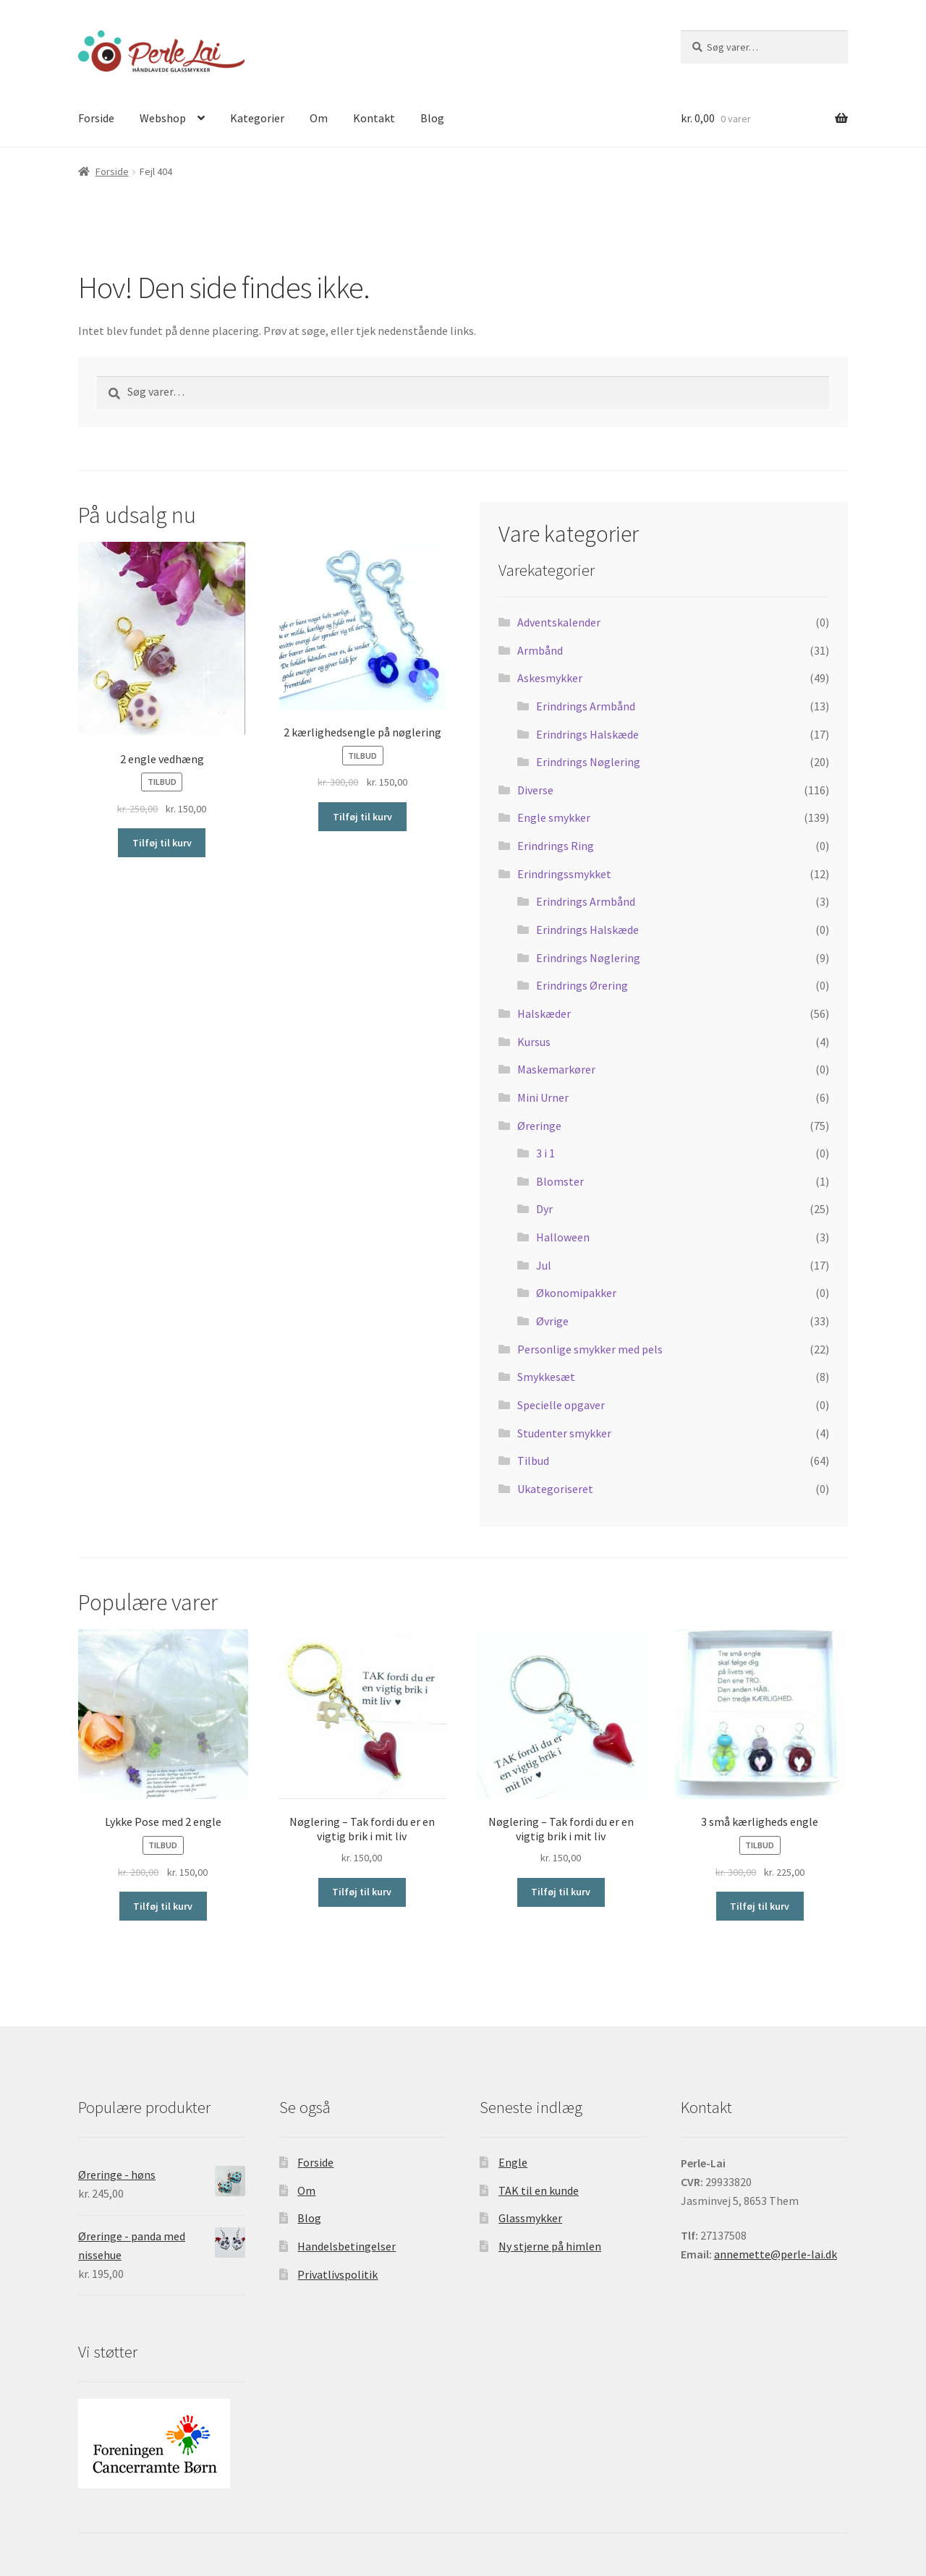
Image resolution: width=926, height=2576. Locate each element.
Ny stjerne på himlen (549, 2246)
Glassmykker (530, 2218)
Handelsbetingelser (346, 2246)
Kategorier (257, 118)
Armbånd (540, 650)
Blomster (560, 1181)
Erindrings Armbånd (585, 706)
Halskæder (544, 1013)
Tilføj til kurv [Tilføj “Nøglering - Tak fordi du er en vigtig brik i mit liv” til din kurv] (361, 1891)
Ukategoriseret (555, 1489)
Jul (543, 1265)
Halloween (563, 1237)
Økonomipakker (576, 1292)
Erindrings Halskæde (587, 734)
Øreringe (539, 1125)
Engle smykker (553, 817)
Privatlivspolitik (337, 2274)
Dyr (544, 1209)
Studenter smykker (564, 1433)
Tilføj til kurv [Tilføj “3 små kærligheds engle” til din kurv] (759, 1906)
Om (319, 118)
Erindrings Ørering (582, 985)
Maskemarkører (556, 1069)
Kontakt (374, 118)
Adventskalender (558, 622)
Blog (432, 118)
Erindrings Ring (555, 845)
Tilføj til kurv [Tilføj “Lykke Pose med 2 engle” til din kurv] (162, 1906)
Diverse (535, 790)
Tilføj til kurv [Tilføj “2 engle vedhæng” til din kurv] (162, 842)
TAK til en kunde (538, 2190)
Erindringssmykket (564, 874)
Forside (96, 118)
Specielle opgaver (561, 1405)
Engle (512, 2162)
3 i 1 (545, 1153)
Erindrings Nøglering (588, 761)
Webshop (163, 118)
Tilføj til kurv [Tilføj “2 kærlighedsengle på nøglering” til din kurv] (362, 816)
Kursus (534, 1041)
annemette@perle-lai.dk (775, 2254)
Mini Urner (543, 1097)
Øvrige (552, 1321)
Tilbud (533, 1460)
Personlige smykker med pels (590, 1349)
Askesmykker (549, 678)
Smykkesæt (546, 1376)
